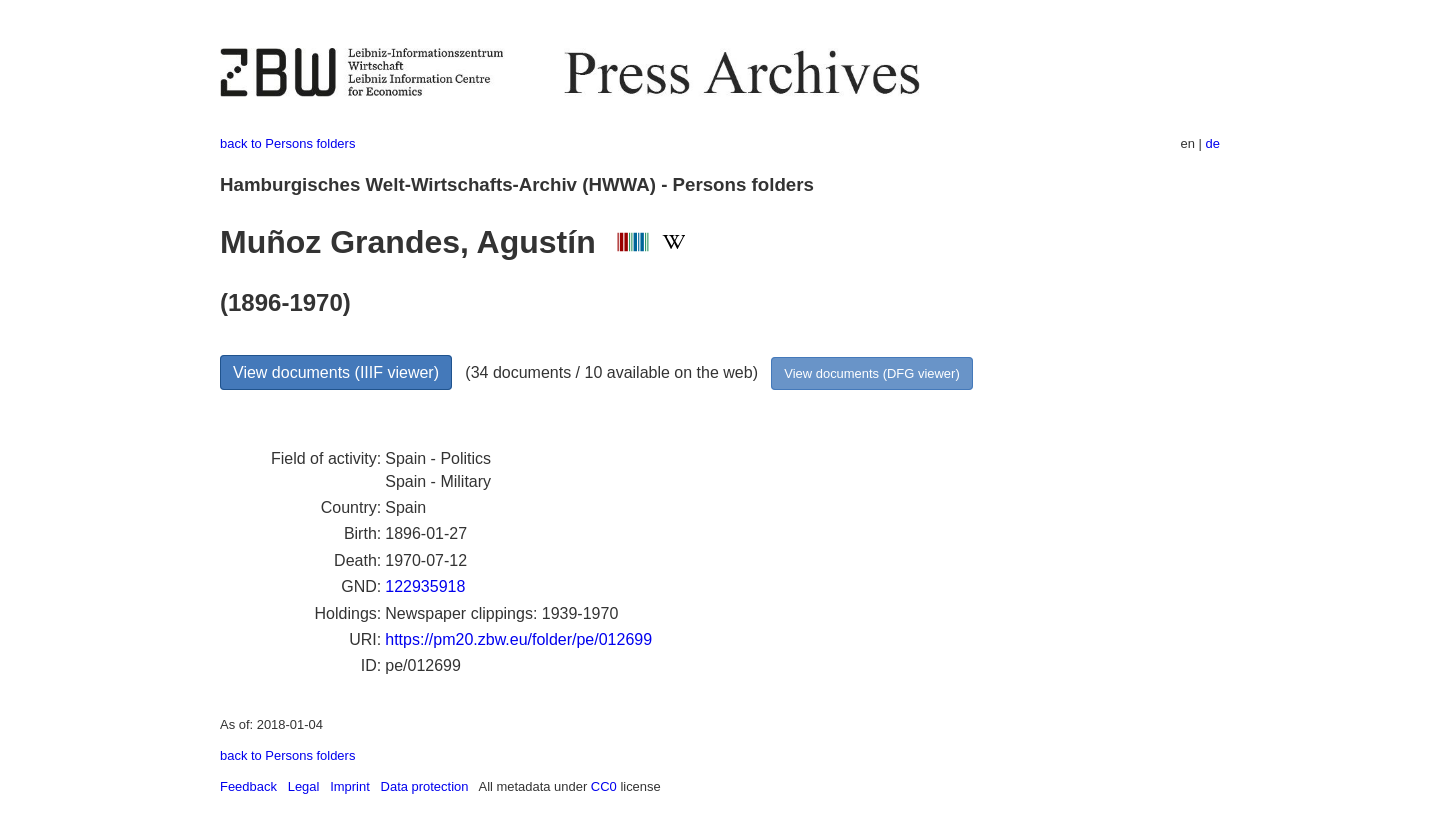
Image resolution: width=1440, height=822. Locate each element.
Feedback (248, 786)
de (1213, 143)
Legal (304, 786)
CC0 (604, 786)
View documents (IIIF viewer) (336, 372)
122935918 (425, 586)
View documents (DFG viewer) (871, 373)
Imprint (350, 786)
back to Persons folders (287, 143)
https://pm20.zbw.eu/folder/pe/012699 (518, 639)
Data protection (425, 786)
